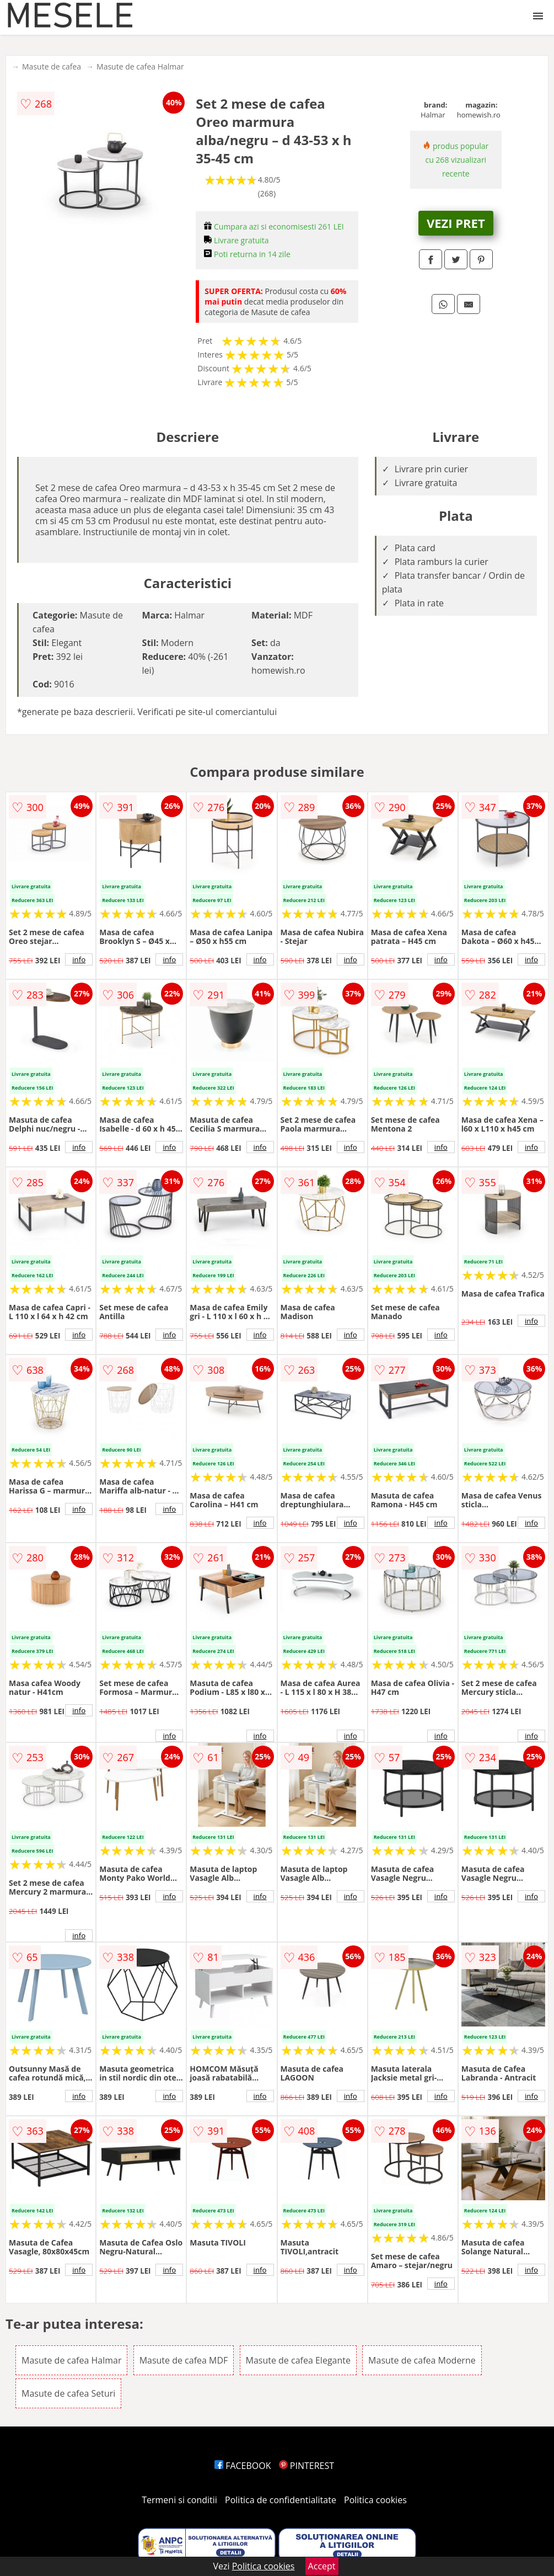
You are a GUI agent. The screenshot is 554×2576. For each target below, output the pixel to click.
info (78, 959)
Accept (322, 2566)
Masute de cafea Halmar (140, 66)
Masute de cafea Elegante (298, 2360)
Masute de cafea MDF (183, 2360)
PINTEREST (306, 2466)
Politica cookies (375, 2500)
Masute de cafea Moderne (422, 2360)
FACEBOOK (242, 2466)
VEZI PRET (456, 223)
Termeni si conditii (179, 2500)
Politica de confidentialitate (280, 2500)
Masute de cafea (51, 66)
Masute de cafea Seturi (68, 2393)
